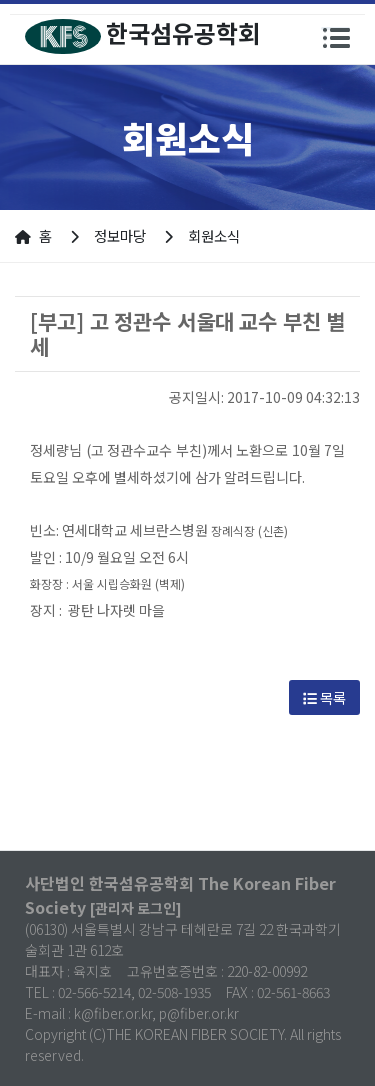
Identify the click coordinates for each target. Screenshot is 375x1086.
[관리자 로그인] (136, 908)
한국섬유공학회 (142, 34)
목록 (324, 697)
